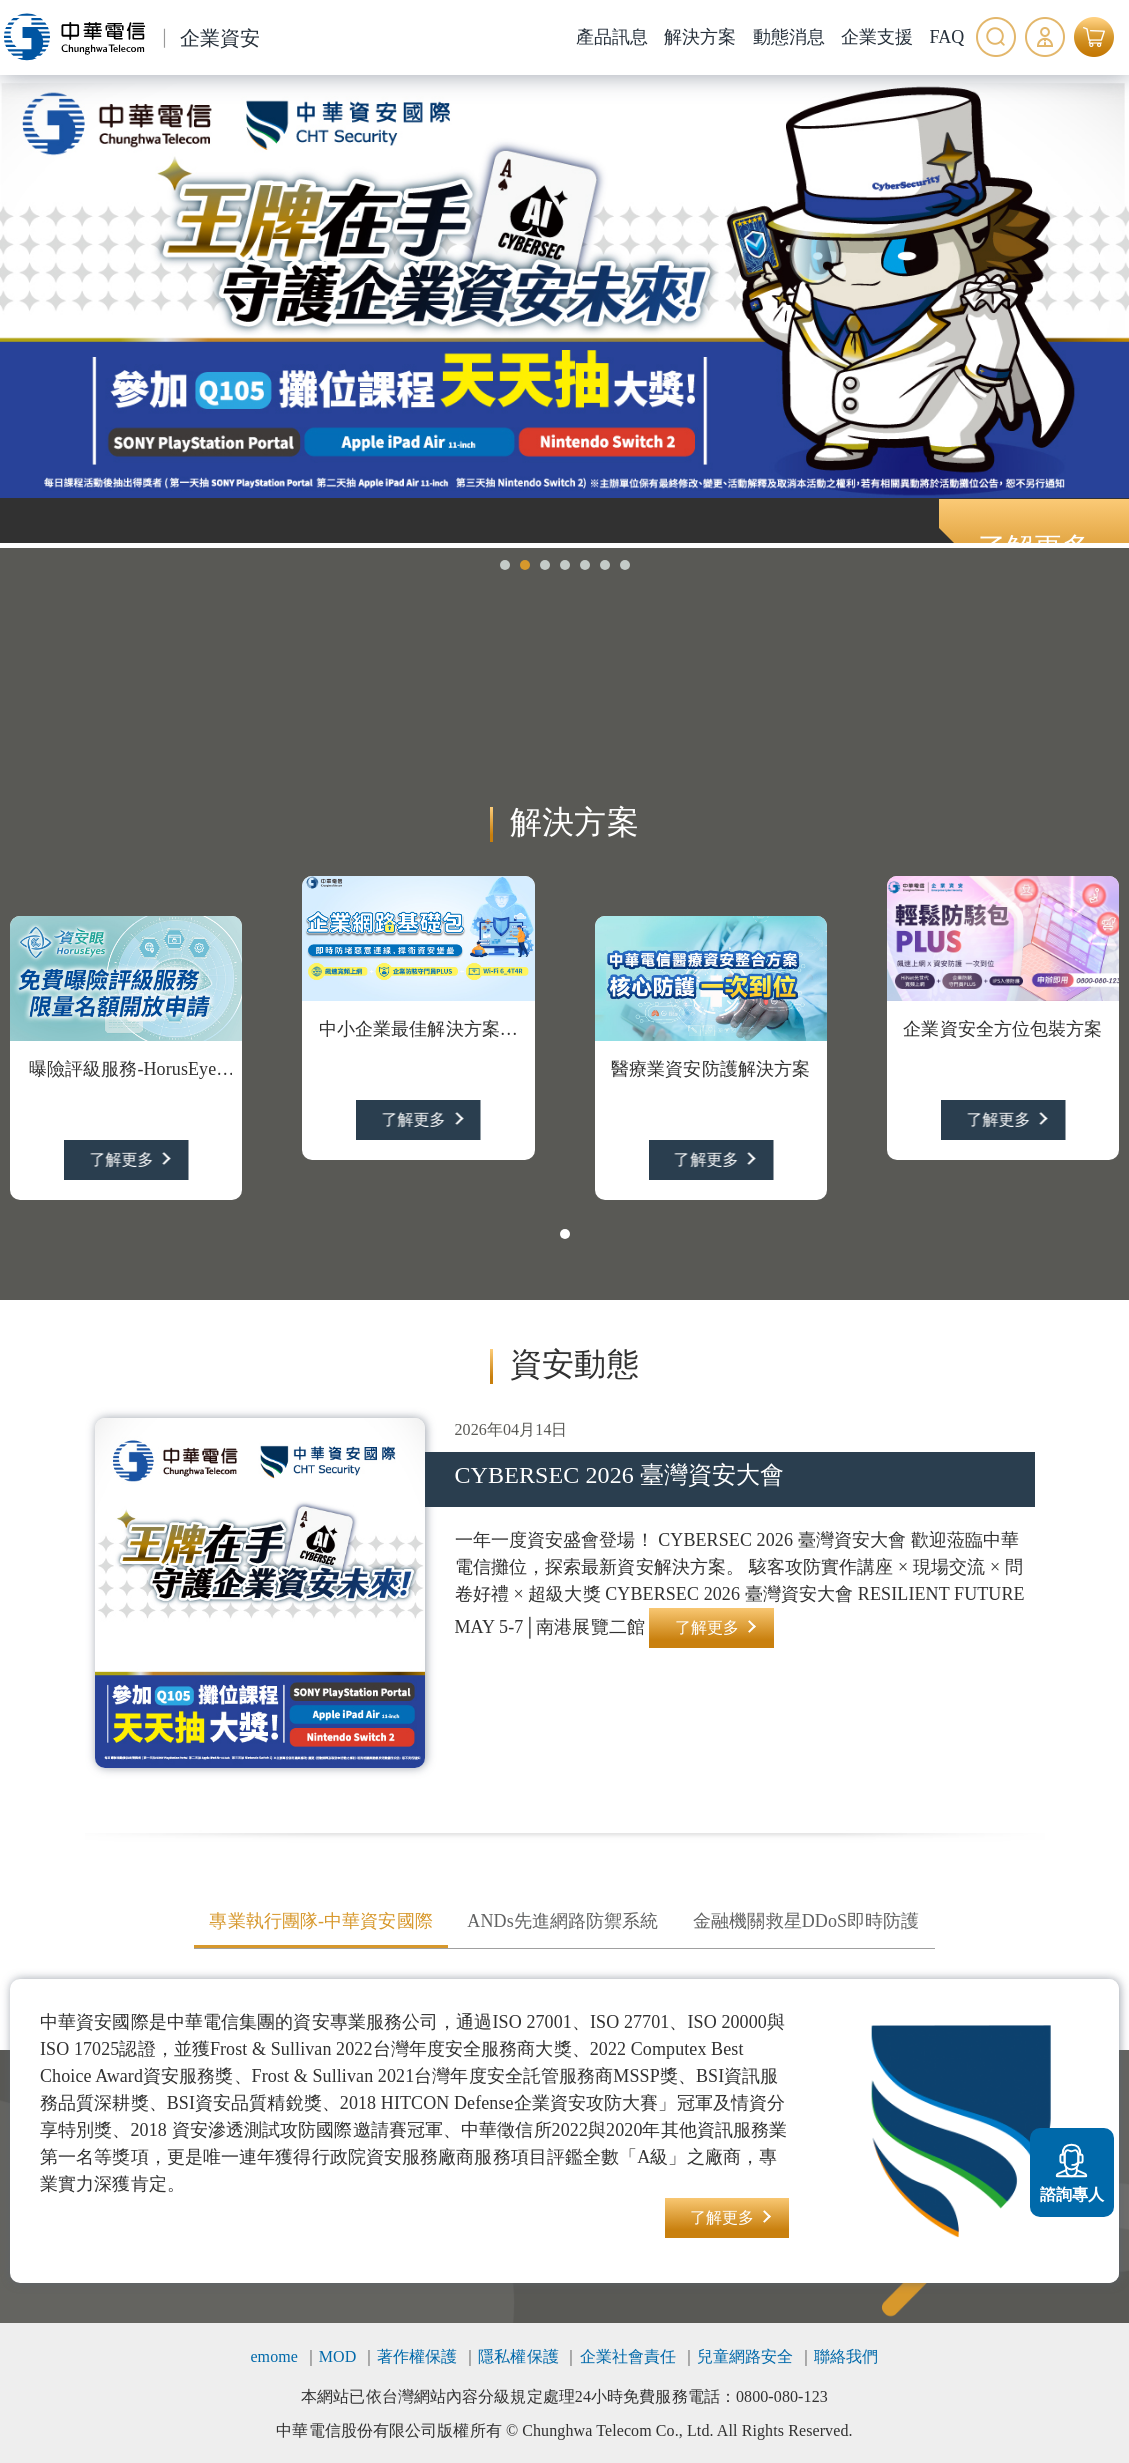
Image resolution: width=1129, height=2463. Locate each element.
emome (274, 2356)
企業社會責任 (628, 2356)
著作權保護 (417, 2356)
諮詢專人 (1072, 2170)
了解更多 (121, 1159)
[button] (505, 565)
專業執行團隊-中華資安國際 (320, 1921)
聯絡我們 (846, 2356)
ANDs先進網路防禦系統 (562, 1921)
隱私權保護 (518, 2356)
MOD (338, 2356)
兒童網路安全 (745, 2356)
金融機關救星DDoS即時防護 (806, 1921)
